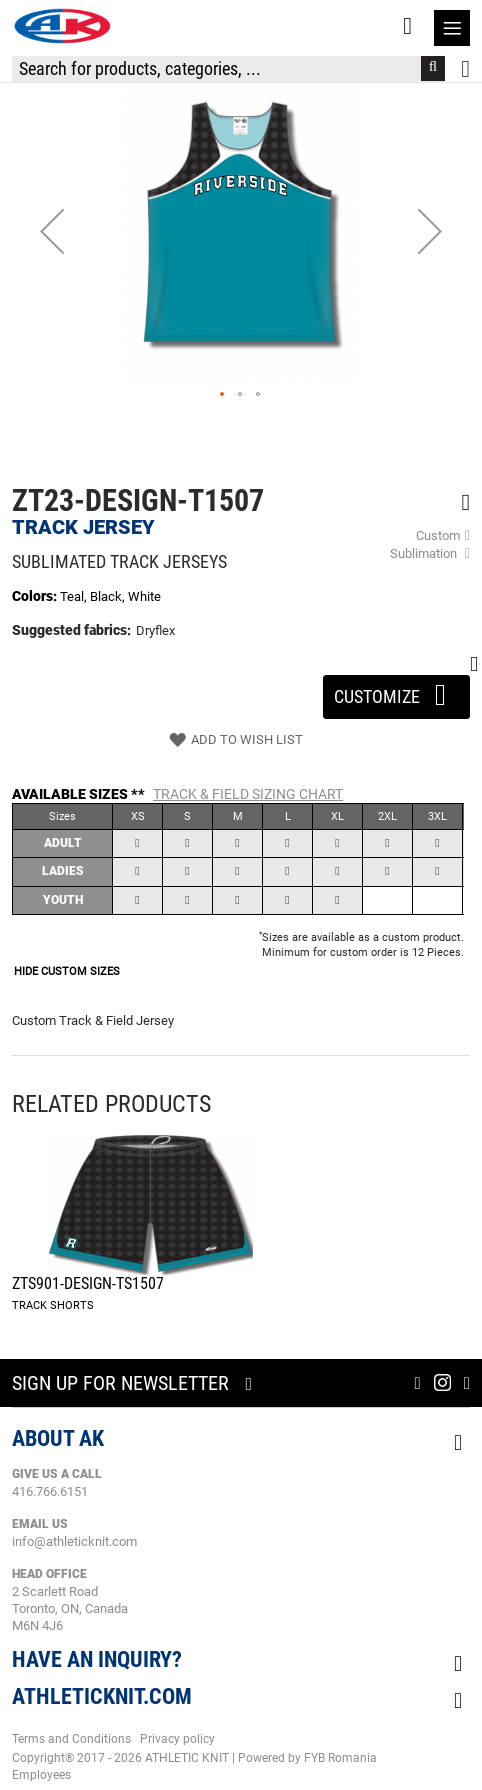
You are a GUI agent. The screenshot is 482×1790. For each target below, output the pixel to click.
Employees (41, 1775)
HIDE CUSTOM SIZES (67, 971)
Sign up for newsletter (120, 1383)
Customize (396, 691)
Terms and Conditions (71, 1739)
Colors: (36, 596)
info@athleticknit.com (74, 1541)
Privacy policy (177, 1739)
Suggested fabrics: (71, 630)
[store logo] (62, 26)
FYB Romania (340, 1758)
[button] (52, 231)
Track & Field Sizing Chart (248, 794)
